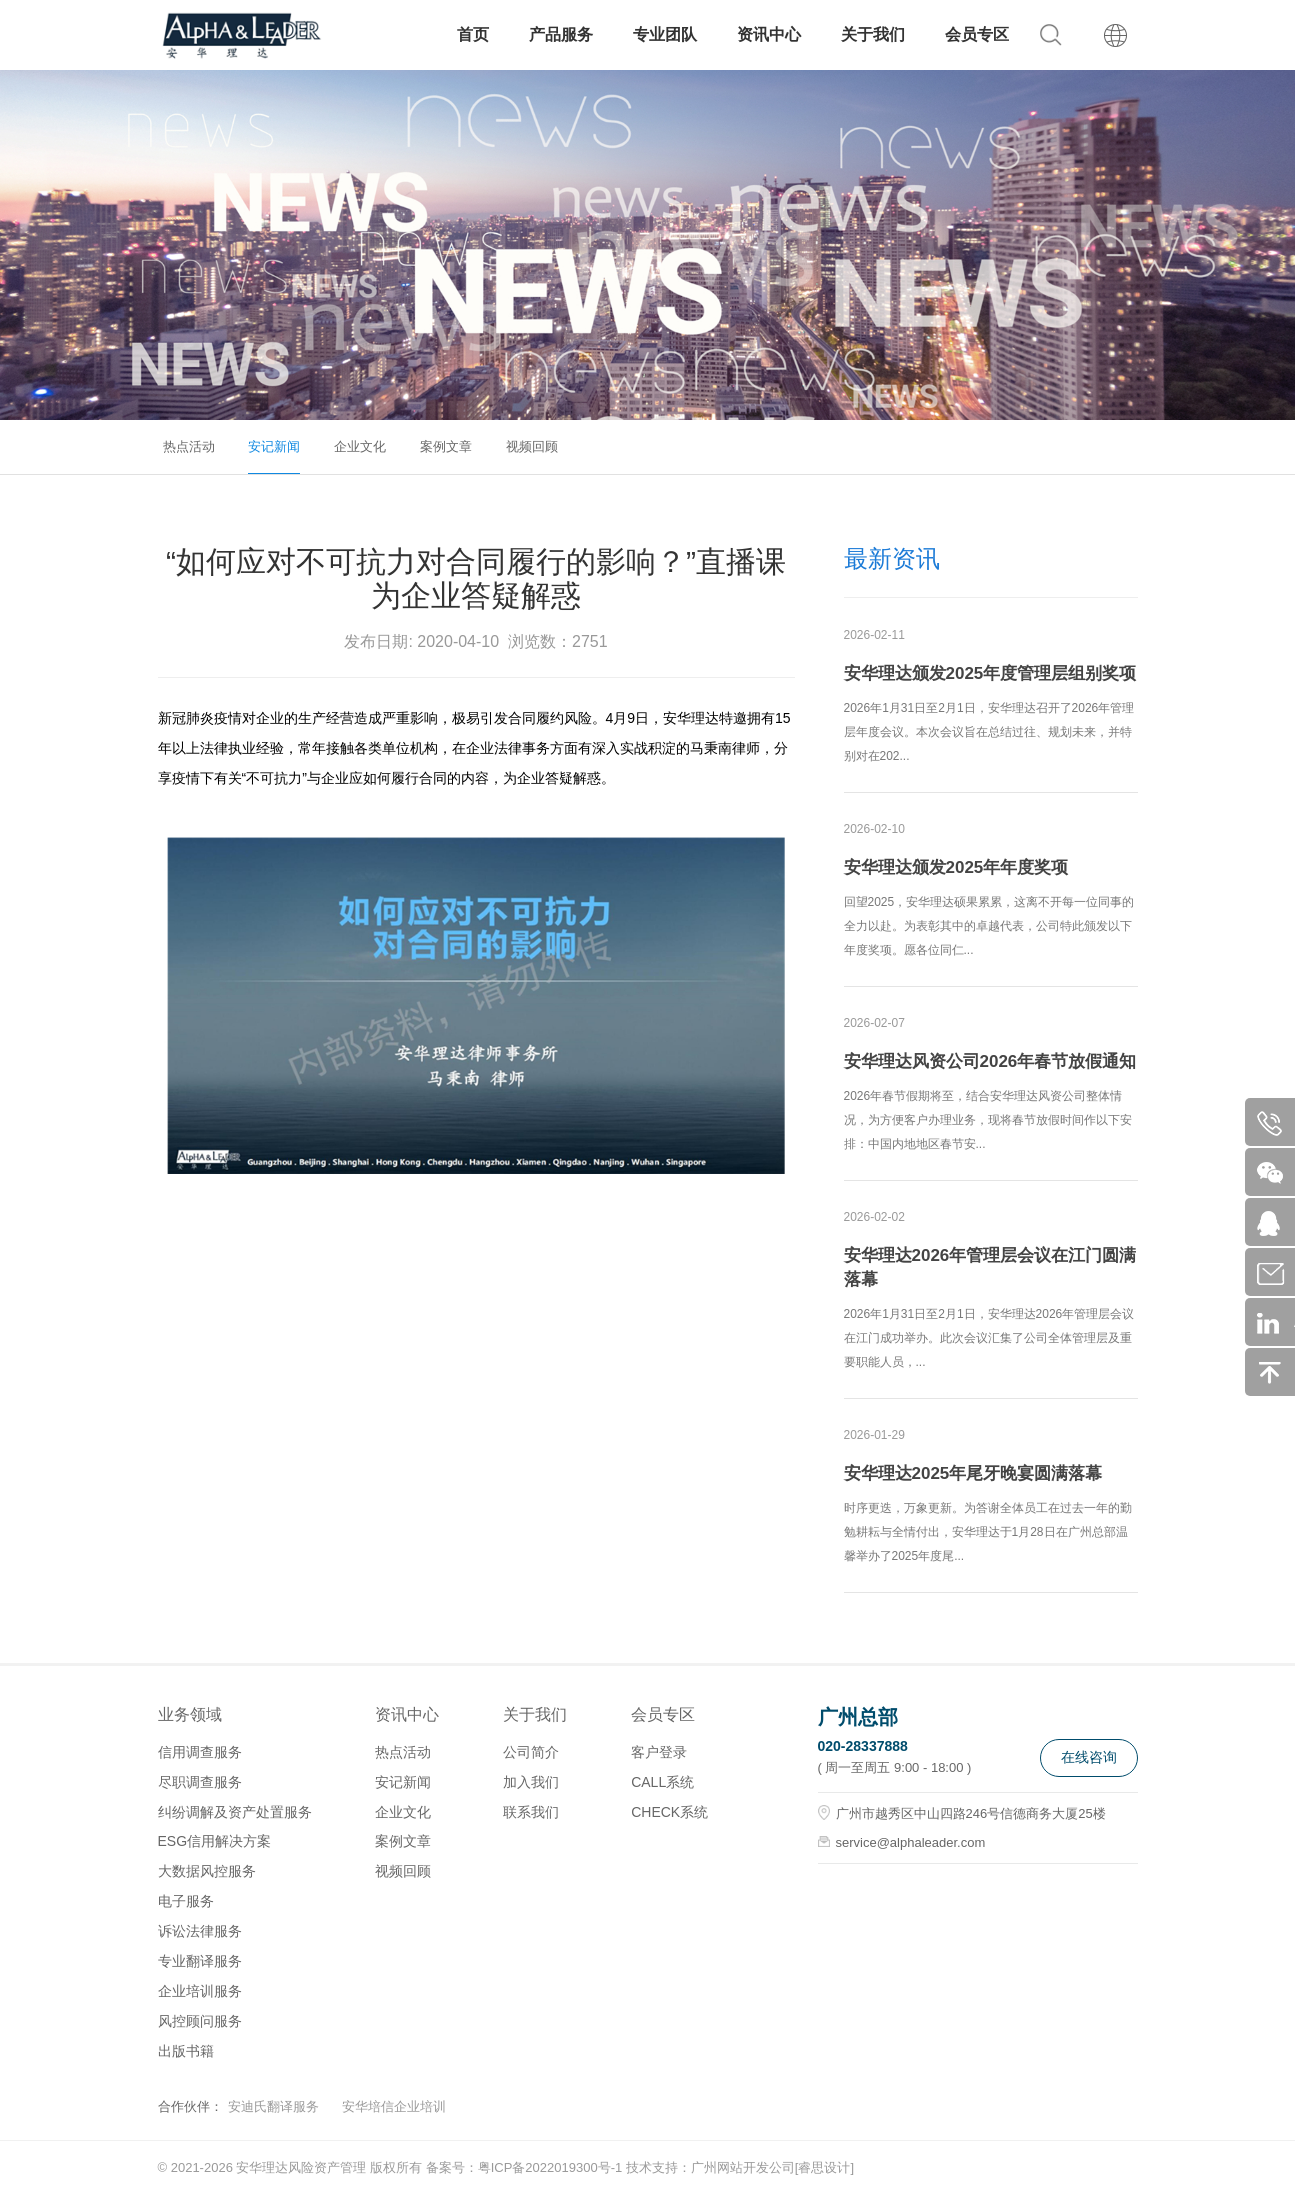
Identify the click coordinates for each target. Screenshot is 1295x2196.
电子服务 (186, 1901)
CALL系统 (662, 1782)
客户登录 (659, 1752)
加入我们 (531, 1782)
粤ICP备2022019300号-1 (550, 2167)
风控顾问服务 (200, 2021)
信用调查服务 (200, 1752)
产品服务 (561, 34)
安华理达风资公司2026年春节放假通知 (990, 1061)
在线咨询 (1089, 1757)
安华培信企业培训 (394, 2106)
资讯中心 (769, 34)
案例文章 (446, 446)
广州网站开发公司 (743, 2167)
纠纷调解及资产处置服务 (235, 1812)
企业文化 (360, 446)
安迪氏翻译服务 (273, 2106)
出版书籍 (186, 2051)
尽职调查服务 (200, 1782)
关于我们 (873, 34)
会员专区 (977, 34)
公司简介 (531, 1752)
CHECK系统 (669, 1812)
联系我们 (531, 1812)
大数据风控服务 (207, 1871)
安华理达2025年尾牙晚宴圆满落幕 (973, 1473)
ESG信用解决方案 (215, 1841)
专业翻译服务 (200, 1961)
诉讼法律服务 (200, 1931)
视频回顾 (532, 446)
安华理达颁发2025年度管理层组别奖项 (990, 673)
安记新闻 (274, 446)
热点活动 (189, 446)
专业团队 (665, 34)
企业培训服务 (200, 1991)
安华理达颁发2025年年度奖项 (956, 867)
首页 (473, 34)
